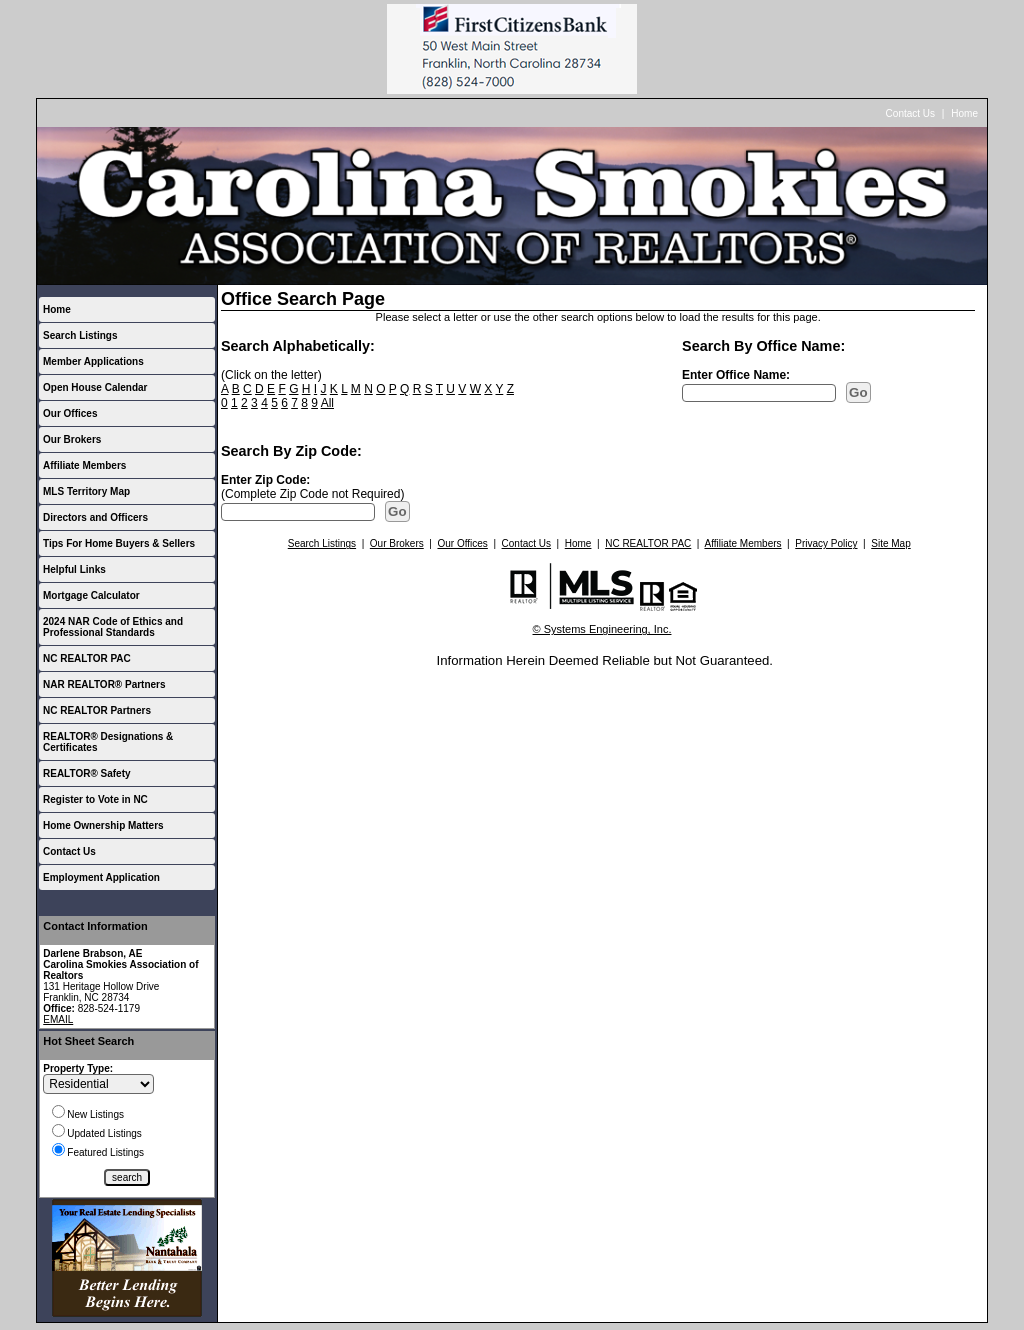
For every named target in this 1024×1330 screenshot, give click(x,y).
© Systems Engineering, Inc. (602, 629)
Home (964, 113)
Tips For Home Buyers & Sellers (119, 543)
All (327, 403)
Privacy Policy (826, 543)
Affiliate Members (84, 465)
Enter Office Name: (736, 375)
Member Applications (93, 361)
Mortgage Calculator (91, 595)
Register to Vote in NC (95, 799)
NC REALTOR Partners (97, 710)
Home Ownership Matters (103, 825)
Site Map (890, 543)
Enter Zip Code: (265, 480)
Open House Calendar (95, 387)
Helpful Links (74, 569)
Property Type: (78, 1068)
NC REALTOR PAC (87, 658)
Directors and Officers (95, 517)
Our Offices (70, 413)
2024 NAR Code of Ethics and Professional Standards (113, 627)
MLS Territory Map (86, 491)
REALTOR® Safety (87, 773)
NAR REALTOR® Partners (104, 684)
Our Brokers (72, 439)
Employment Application (101, 877)
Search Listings (80, 335)
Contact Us (910, 113)
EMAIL (58, 1019)
